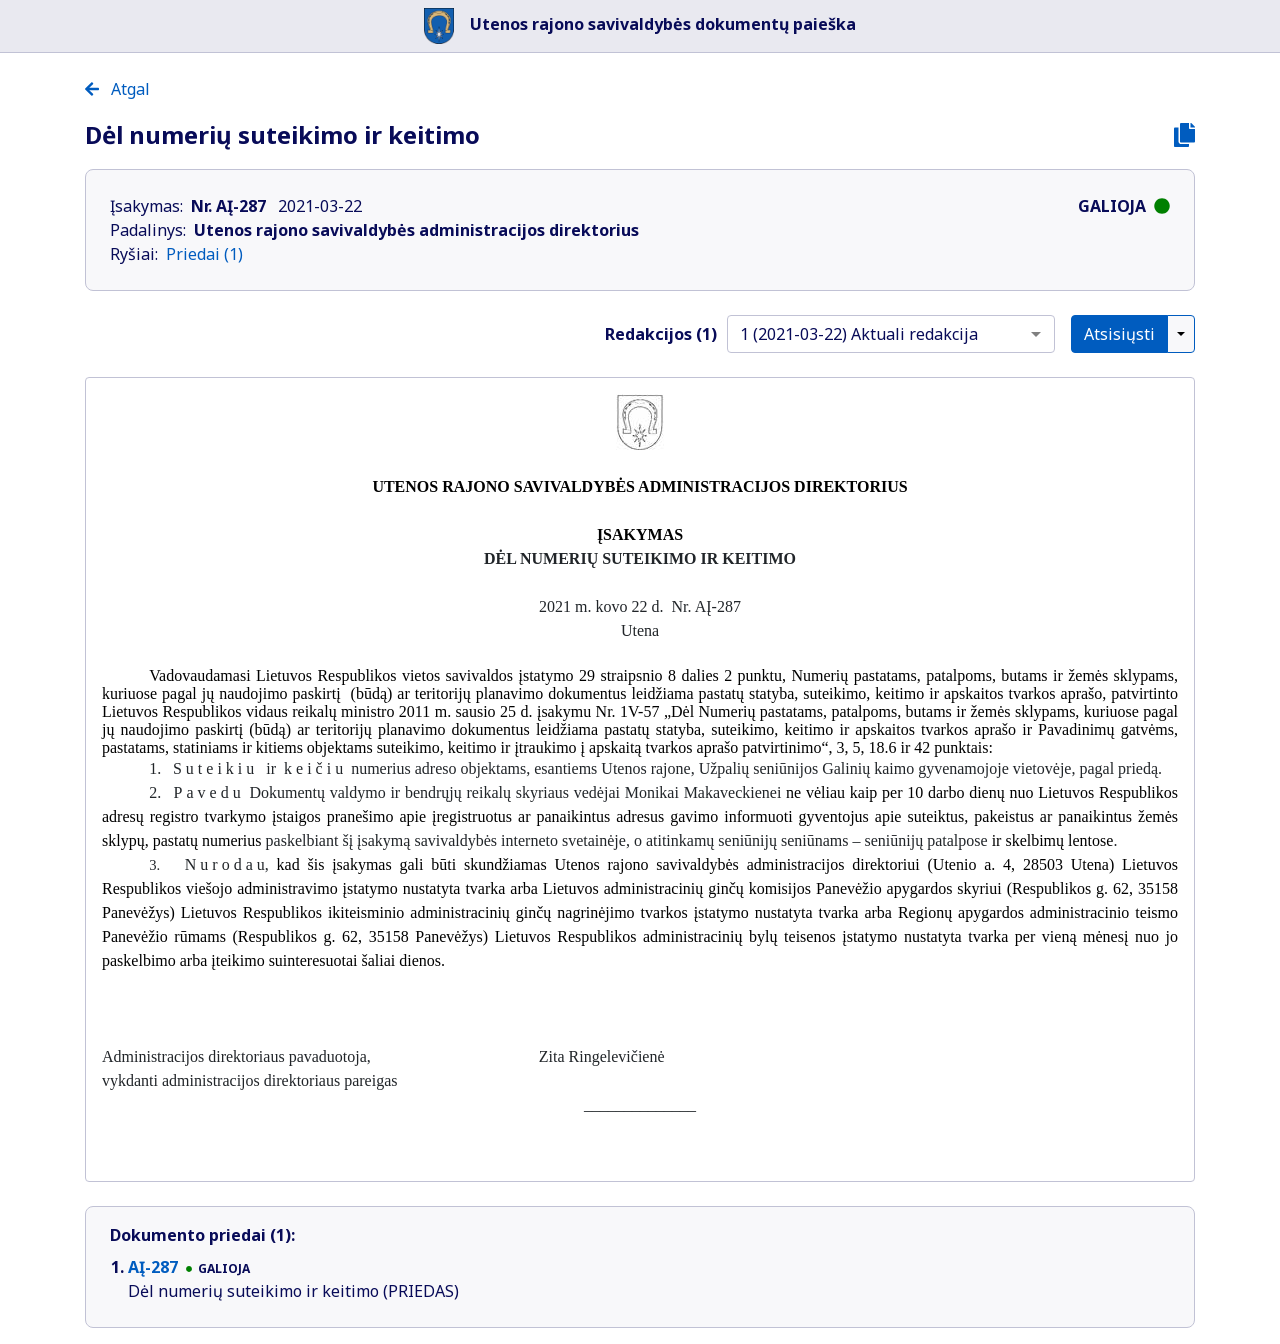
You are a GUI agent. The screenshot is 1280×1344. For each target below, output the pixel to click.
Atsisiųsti (1119, 334)
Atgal (117, 89)
